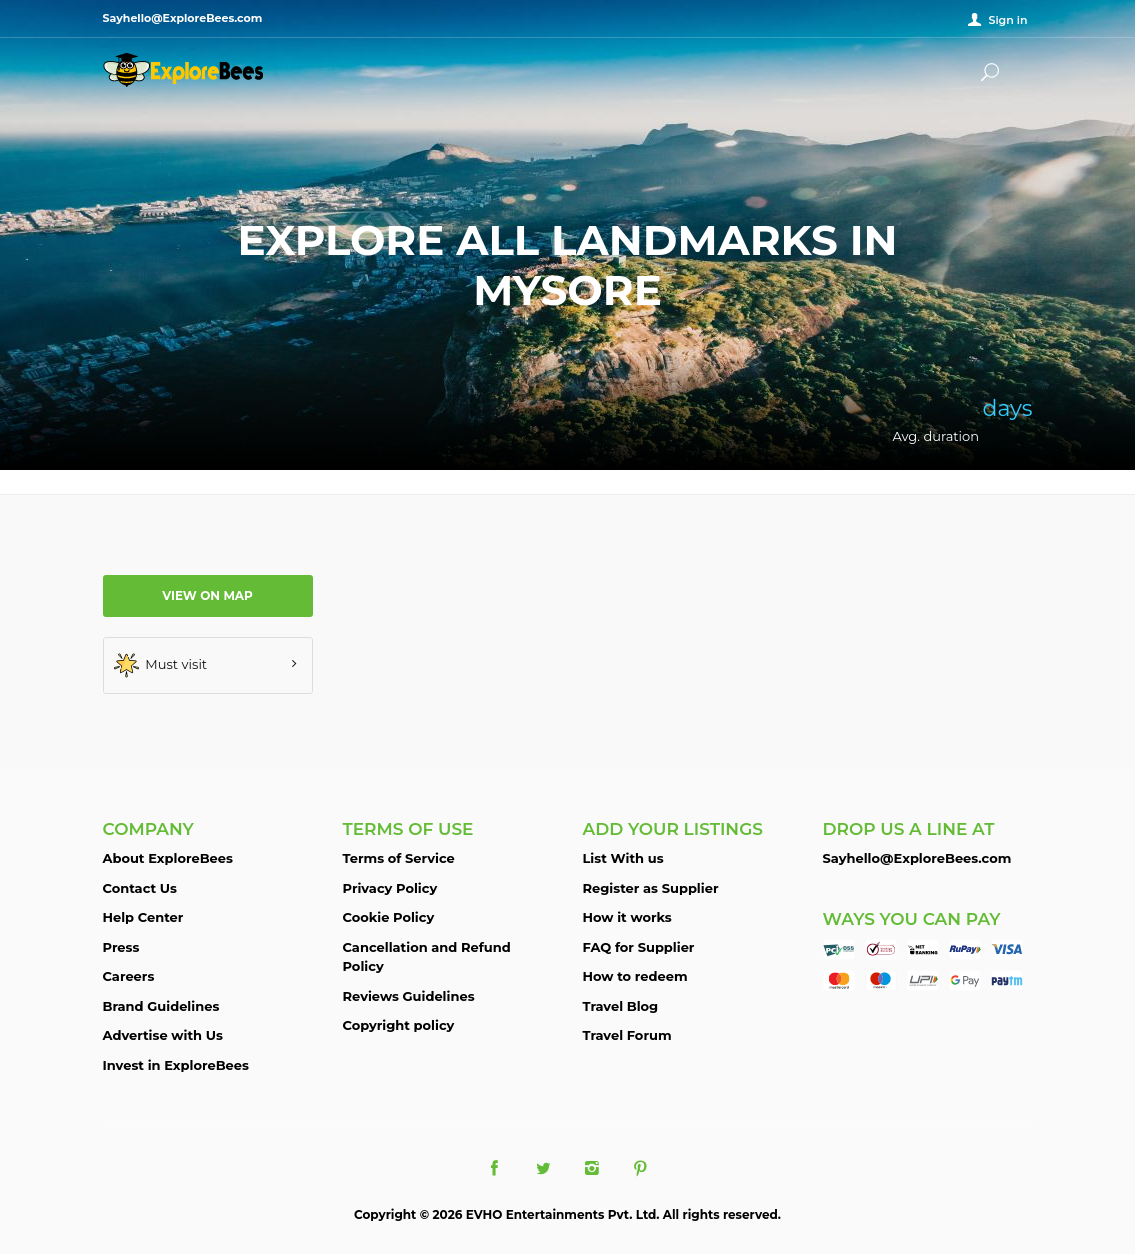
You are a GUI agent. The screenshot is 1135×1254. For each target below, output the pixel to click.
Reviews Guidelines (409, 996)
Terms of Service (399, 858)
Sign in (1007, 20)
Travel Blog (621, 1006)
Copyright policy (399, 1025)
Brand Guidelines (161, 1006)
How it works (627, 917)
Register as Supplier (651, 888)
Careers (129, 976)
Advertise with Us (163, 1035)
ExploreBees (183, 70)
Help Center (143, 917)
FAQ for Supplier (639, 947)
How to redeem (635, 976)
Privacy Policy (390, 888)
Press (121, 947)
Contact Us (140, 888)
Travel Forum (627, 1035)
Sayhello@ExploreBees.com (917, 858)
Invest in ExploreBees (176, 1065)
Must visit (161, 665)
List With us (623, 858)
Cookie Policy (389, 917)
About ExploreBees (168, 858)
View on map (207, 595)
